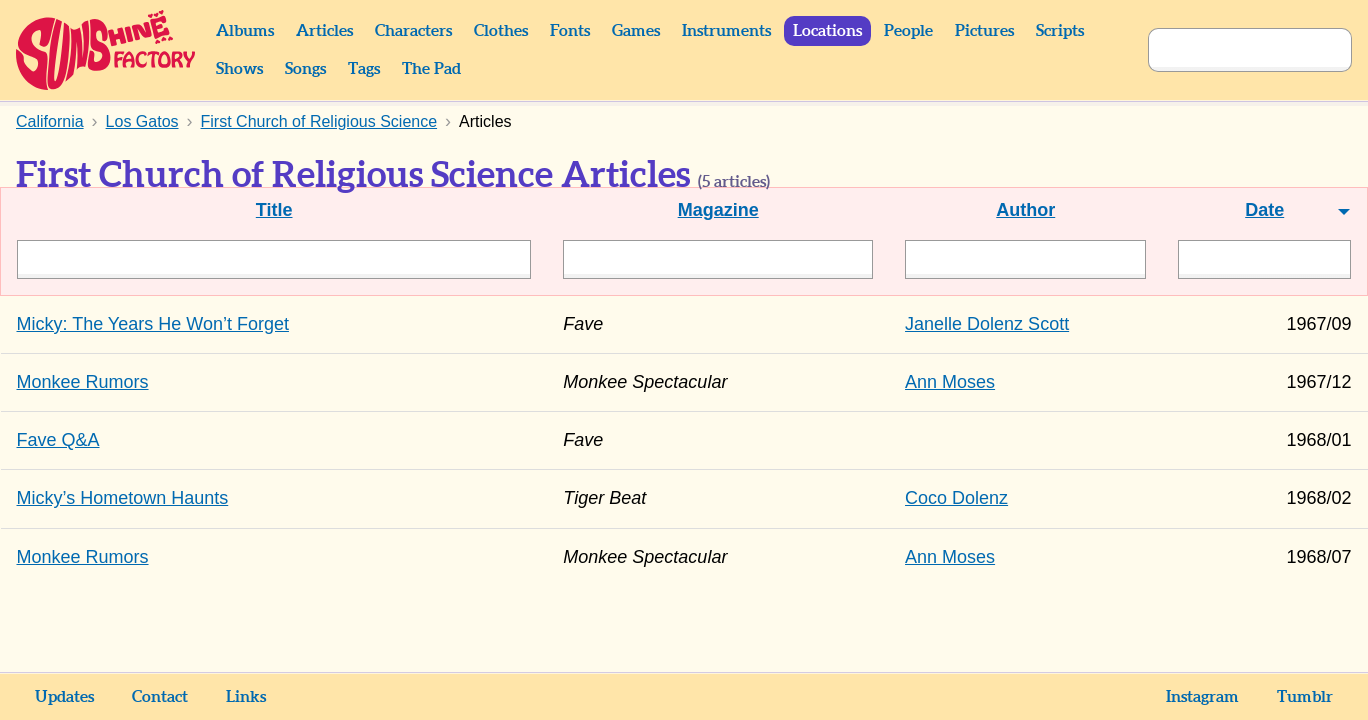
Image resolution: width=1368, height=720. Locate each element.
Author (1025, 210)
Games (636, 31)
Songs (305, 69)
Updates (64, 697)
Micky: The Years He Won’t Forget (153, 324)
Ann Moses (950, 382)
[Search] (1228, 50)
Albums (245, 31)
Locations (827, 31)
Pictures (984, 31)
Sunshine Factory (106, 50)
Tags (364, 69)
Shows (239, 69)
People (908, 31)
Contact (160, 697)
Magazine (718, 210)
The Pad (431, 69)
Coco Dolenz (956, 498)
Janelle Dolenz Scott (987, 324)
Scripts (1060, 31)
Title (274, 210)
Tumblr (1305, 697)
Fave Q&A (58, 440)
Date (1264, 210)
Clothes (501, 31)
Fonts (570, 31)
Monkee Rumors (83, 382)
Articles (324, 31)
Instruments (726, 31)
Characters (413, 31)
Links (246, 697)
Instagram (1202, 697)
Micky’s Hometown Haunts (123, 498)
